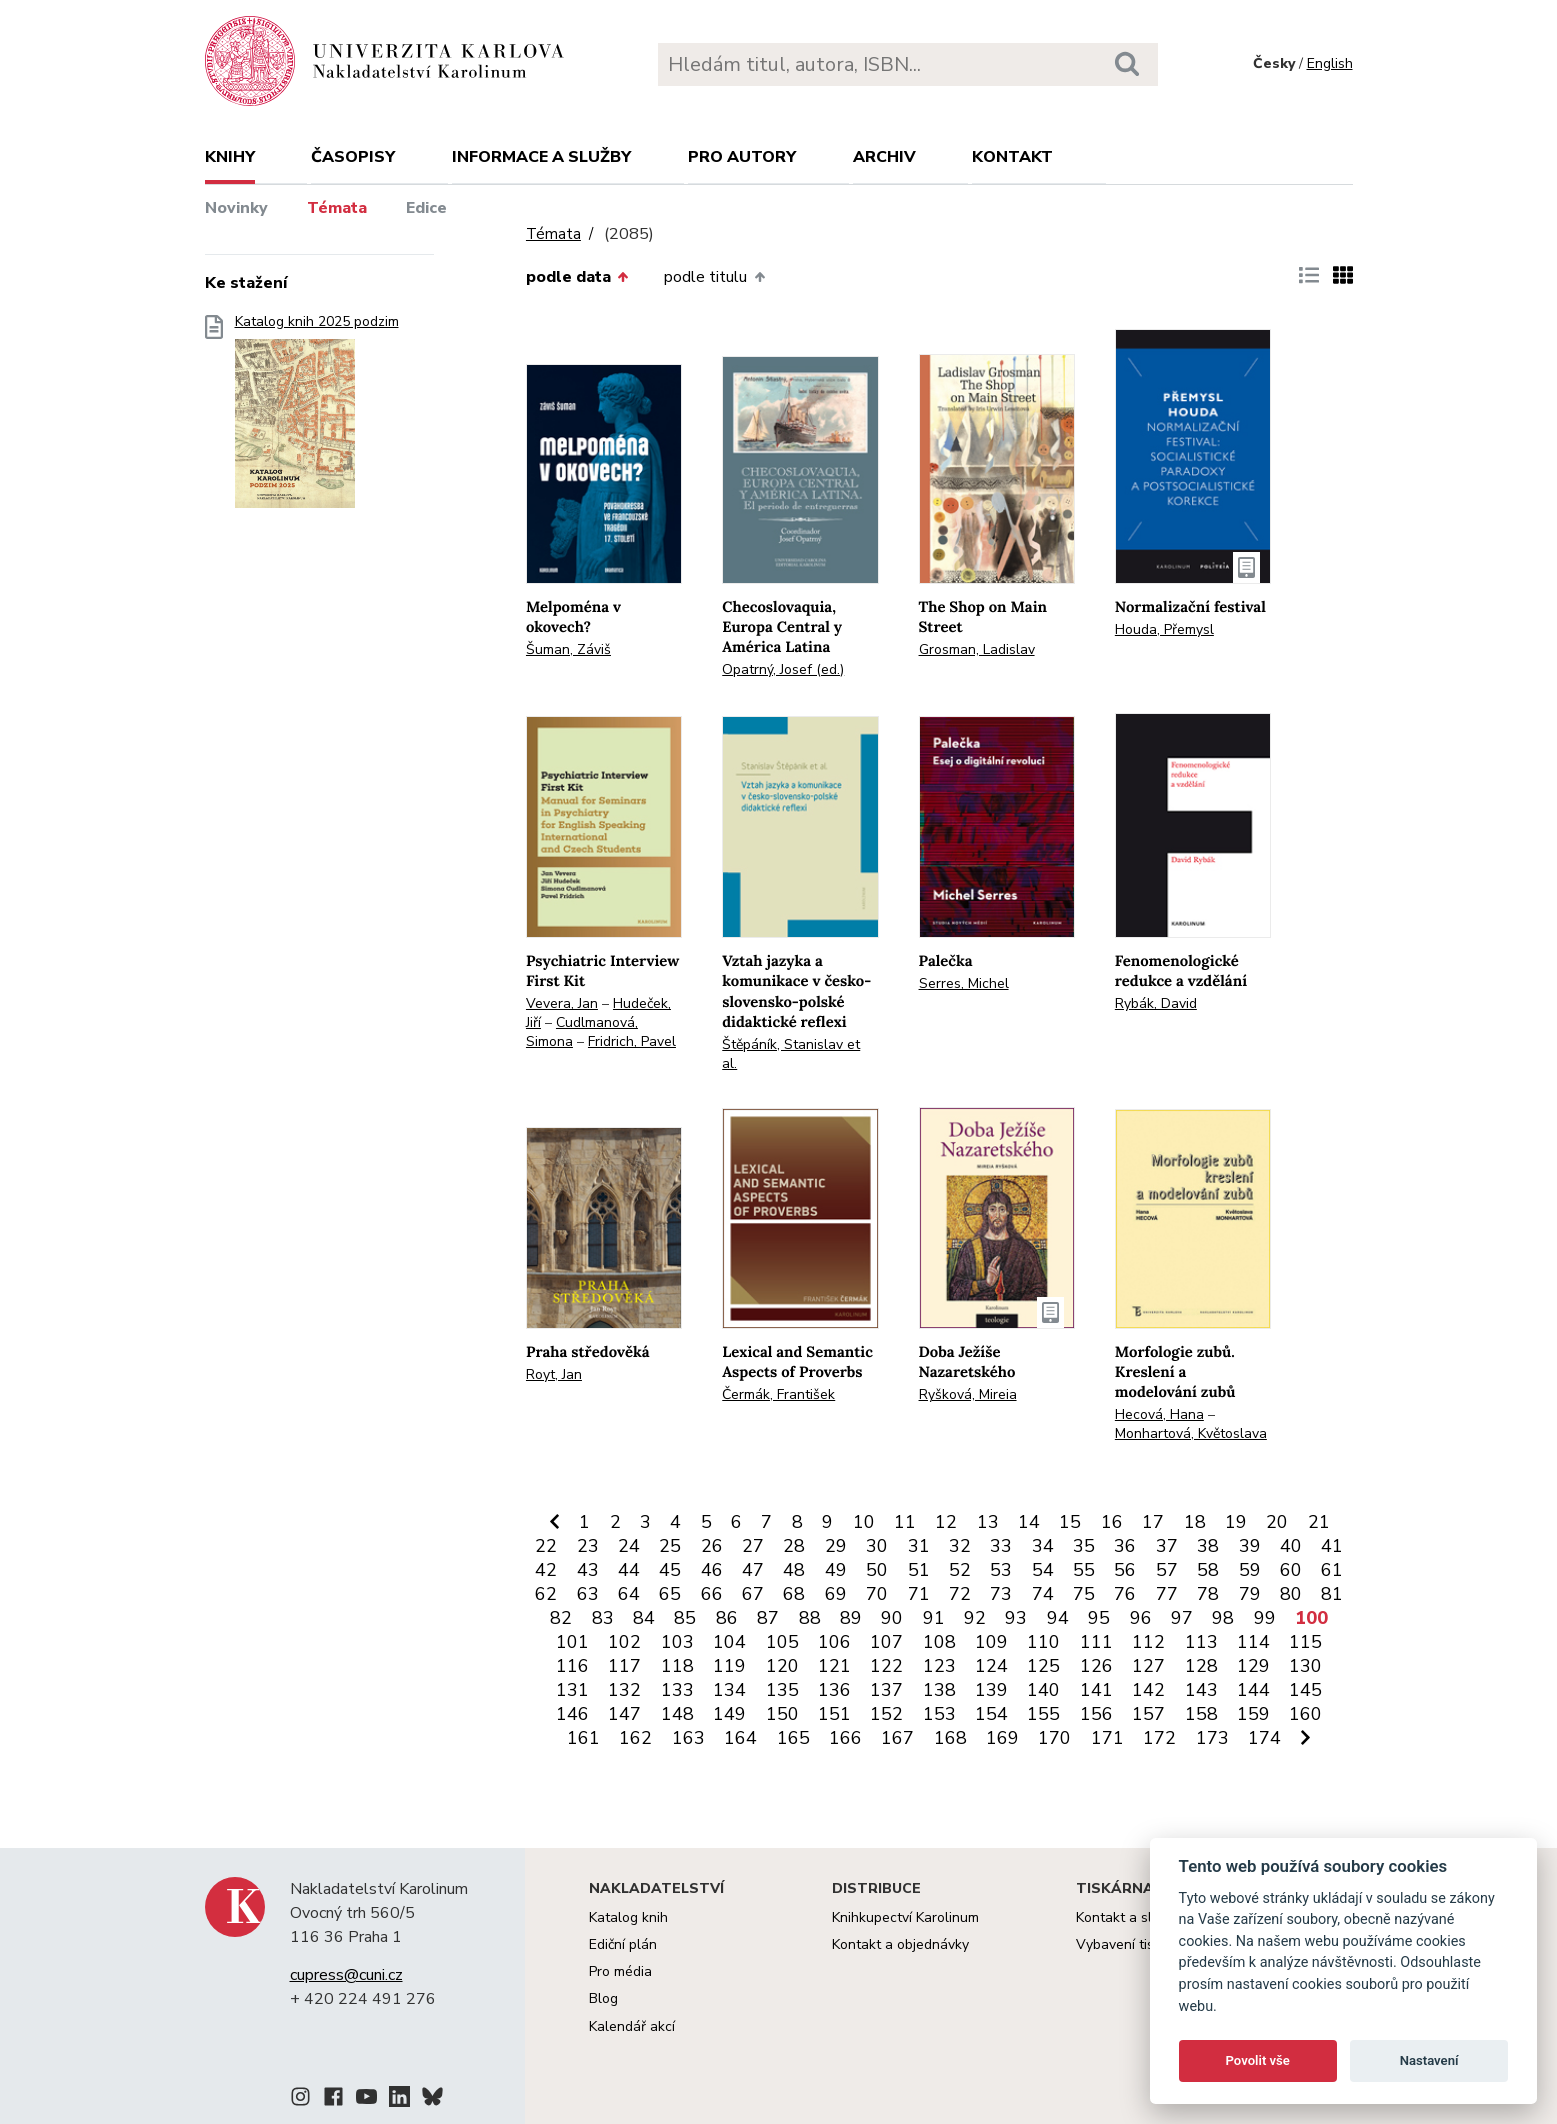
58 (1208, 1570)
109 (991, 1642)
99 (1265, 1618)
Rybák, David (1156, 1003)
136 (834, 1690)
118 (677, 1666)
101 (572, 1642)
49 (836, 1570)
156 (1096, 1714)
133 (677, 1690)
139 (991, 1690)
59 (1250, 1570)
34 (1043, 1546)
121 (834, 1666)
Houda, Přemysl (1164, 629)
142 (1148, 1690)
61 (1332, 1570)
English (1330, 63)
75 (1084, 1594)
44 (629, 1570)
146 (572, 1714)
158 (1201, 1714)
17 (1153, 1522)
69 (836, 1594)
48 (794, 1570)
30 (877, 1546)
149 (729, 1714)
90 (892, 1618)
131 (572, 1690)
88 (810, 1618)
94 (1058, 1618)
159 (1253, 1714)
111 (1096, 1642)
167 (897, 1738)
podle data (577, 277)
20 (1277, 1522)
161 (583, 1738)
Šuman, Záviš (568, 649)
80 (1291, 1594)
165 (793, 1738)
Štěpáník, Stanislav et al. (791, 1054)
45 (670, 1570)
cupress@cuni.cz (346, 1975)
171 (1107, 1738)
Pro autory (742, 157)
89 (851, 1618)
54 (1043, 1570)
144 (1253, 1690)
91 (934, 1618)
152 (886, 1714)
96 (1141, 1618)
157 (1148, 1714)
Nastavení (1429, 2060)
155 (1043, 1714)
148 (677, 1714)
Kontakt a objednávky (900, 1944)
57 (1167, 1570)
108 (939, 1642)
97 (1182, 1618)
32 (960, 1546)
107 (886, 1642)
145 (1305, 1690)
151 (834, 1714)
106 (834, 1642)
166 (845, 1738)
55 (1084, 1570)
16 (1112, 1522)
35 (1084, 1546)
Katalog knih (628, 1917)
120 (782, 1666)
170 (1054, 1738)
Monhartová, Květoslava (1191, 1433)
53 (1001, 1570)
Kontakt (1012, 157)
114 (1253, 1642)
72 (960, 1594)
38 (1208, 1546)
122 (886, 1666)
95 (1099, 1618)
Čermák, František (778, 1394)
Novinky (236, 208)
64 (629, 1594)
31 (919, 1546)
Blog (603, 1998)
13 (988, 1522)
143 (1201, 1690)
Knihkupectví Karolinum (905, 1917)
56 (1125, 1570)
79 (1250, 1594)
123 (939, 1666)
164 (740, 1738)
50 (877, 1570)
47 (753, 1570)
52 (960, 1570)
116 (572, 1666)
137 (886, 1690)
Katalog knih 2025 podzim (317, 417)
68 (794, 1594)
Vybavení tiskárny (1132, 1944)
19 (1236, 1522)
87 (768, 1618)
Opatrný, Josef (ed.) (783, 669)
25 (670, 1546)
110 (1043, 1642)
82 (561, 1618)
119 (729, 1666)
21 (1319, 1522)
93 (1016, 1618)
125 (1043, 1666)
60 (1291, 1570)
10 (864, 1522)
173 (1212, 1738)
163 (688, 1738)
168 (950, 1738)
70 (877, 1594)
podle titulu (714, 277)
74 (1043, 1594)
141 (1096, 1690)
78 (1208, 1594)
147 (624, 1714)
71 (919, 1594)
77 (1167, 1594)
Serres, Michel (964, 983)
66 (712, 1594)
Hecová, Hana (1159, 1414)
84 (644, 1618)
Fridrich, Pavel (632, 1041)
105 (782, 1642)
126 (1096, 1666)
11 (905, 1522)
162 (635, 1738)
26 (712, 1546)
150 (782, 1714)
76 (1125, 1594)
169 (1002, 1738)
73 (1001, 1594)
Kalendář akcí (632, 2026)
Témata (337, 208)
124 (991, 1666)
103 (677, 1642)
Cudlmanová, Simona (582, 1032)
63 (588, 1594)
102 (624, 1642)
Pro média (620, 1971)
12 (946, 1522)
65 (670, 1594)
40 (1291, 1546)
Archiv (884, 157)
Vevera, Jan (562, 1003)
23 (588, 1546)
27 (753, 1546)
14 (1029, 1522)
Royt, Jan (554, 1374)
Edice (426, 208)
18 (1195, 1522)
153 (939, 1714)
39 (1250, 1546)
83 (603, 1618)
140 (1043, 1690)
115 (1305, 1642)
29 (836, 1546)
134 (729, 1690)
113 (1201, 1642)
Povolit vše (1258, 2060)
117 (624, 1666)
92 (975, 1618)
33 (1001, 1546)
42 (546, 1570)
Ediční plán (623, 1944)
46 (712, 1570)
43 (588, 1570)
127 (1148, 1666)
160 (1305, 1714)
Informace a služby (541, 157)
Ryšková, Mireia (968, 1394)
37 (1167, 1546)
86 (727, 1618)
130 (1305, 1666)
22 (546, 1546)
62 (546, 1594)
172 (1159, 1738)
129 (1253, 1666)
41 (1332, 1546)
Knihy (230, 157)
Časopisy (353, 157)
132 (624, 1690)
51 (919, 1570)
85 (685, 1618)
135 (782, 1690)
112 (1148, 1642)
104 (729, 1642)
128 (1201, 1666)
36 (1125, 1546)
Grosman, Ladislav (977, 649)
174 (1264, 1738)
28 (794, 1546)
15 (1070, 1522)
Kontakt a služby (1128, 1917)
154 (991, 1714)
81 (1332, 1594)
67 (753, 1594)
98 (1223, 1618)
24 (629, 1546)
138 (939, 1690)
